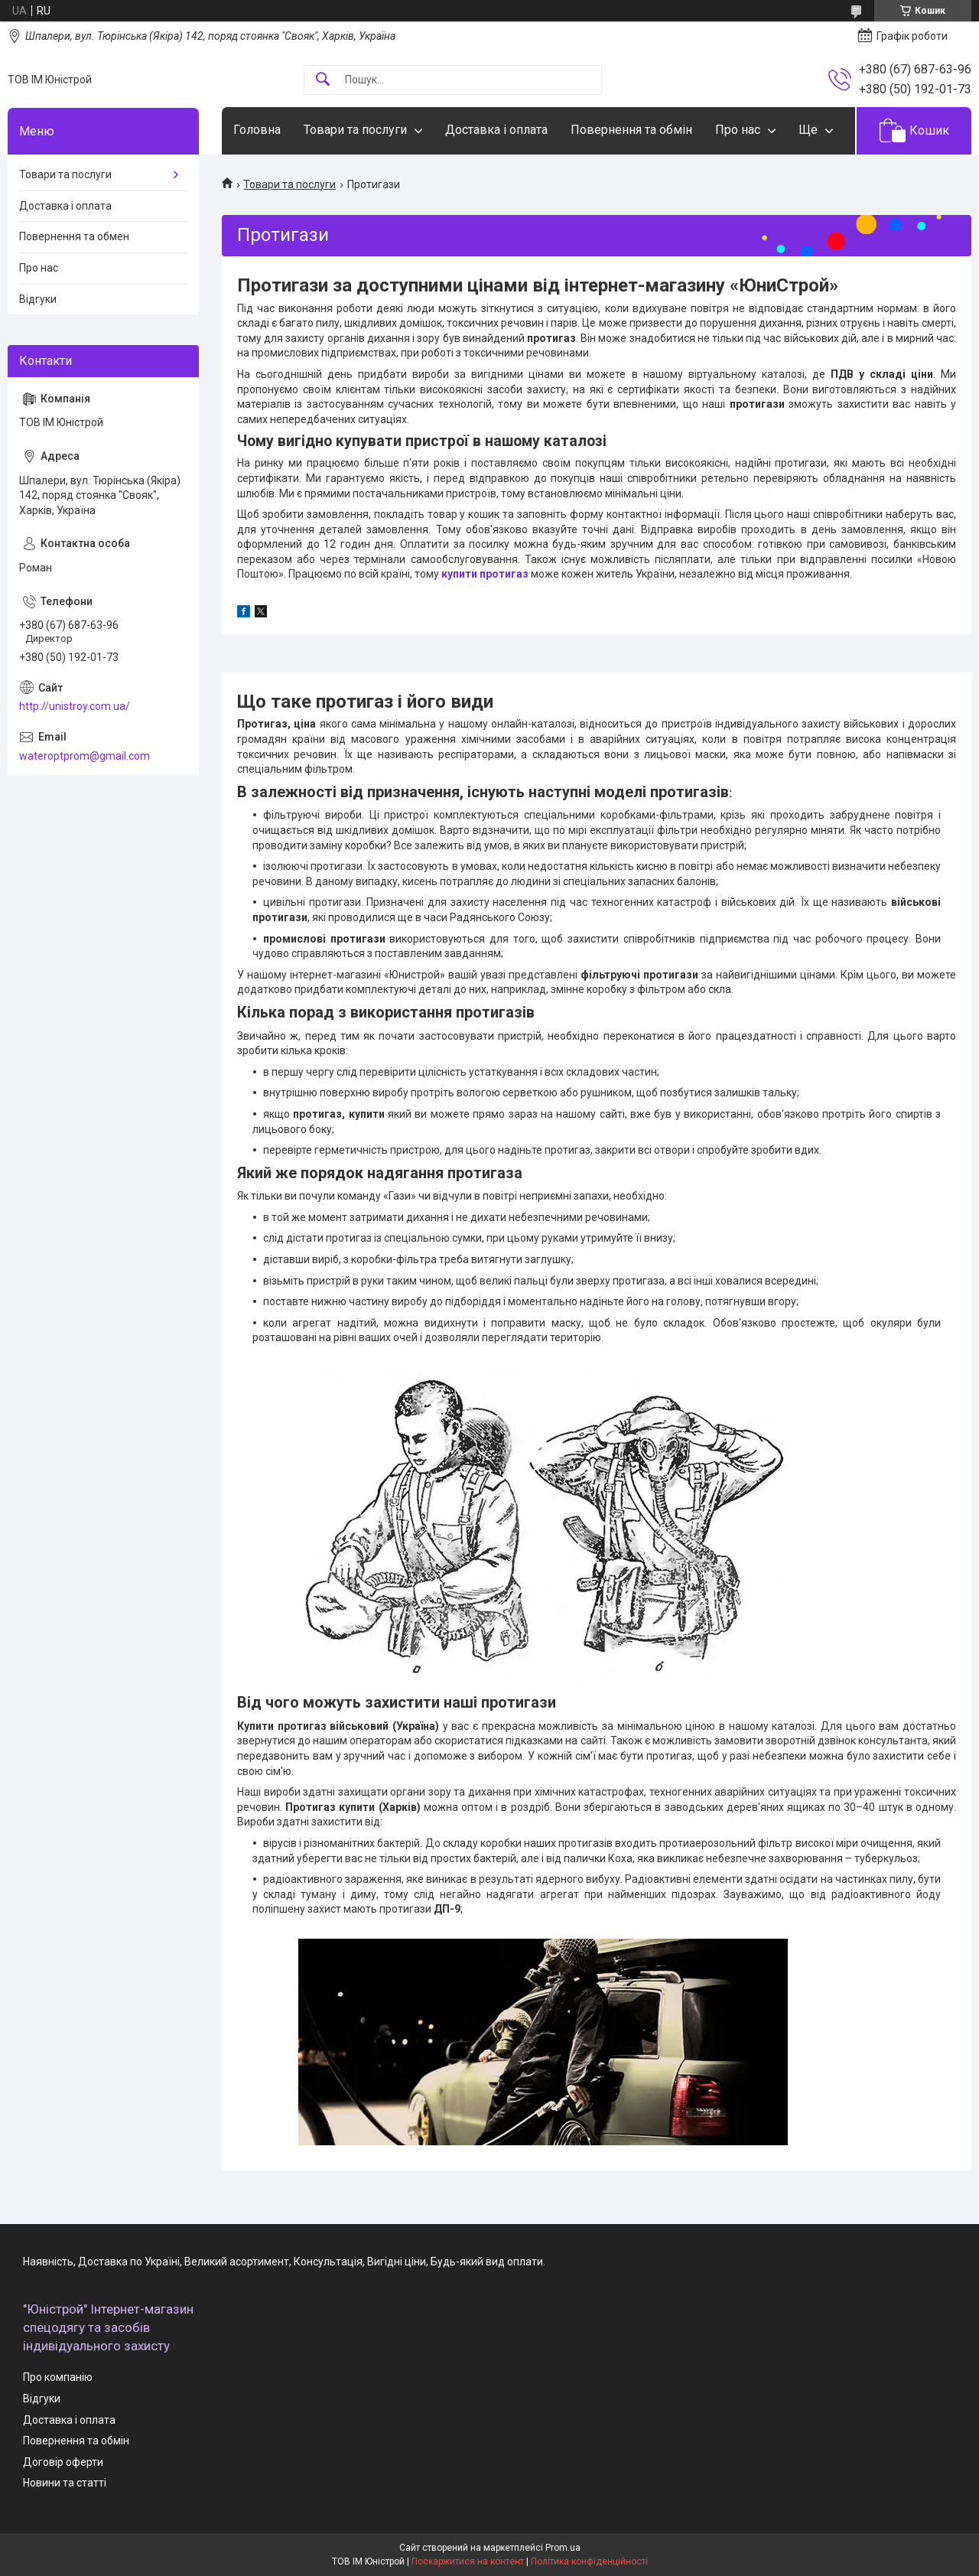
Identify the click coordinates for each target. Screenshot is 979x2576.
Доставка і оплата (496, 129)
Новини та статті (64, 2483)
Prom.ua (563, 2547)
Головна (257, 129)
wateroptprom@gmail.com (84, 756)
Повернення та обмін (631, 129)
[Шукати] (322, 80)
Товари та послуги (355, 129)
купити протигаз (485, 574)
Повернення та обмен (74, 236)
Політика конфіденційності (589, 2561)
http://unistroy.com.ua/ (74, 706)
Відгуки (38, 299)
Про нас (737, 129)
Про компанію (58, 2377)
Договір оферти (63, 2462)
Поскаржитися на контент (467, 2561)
